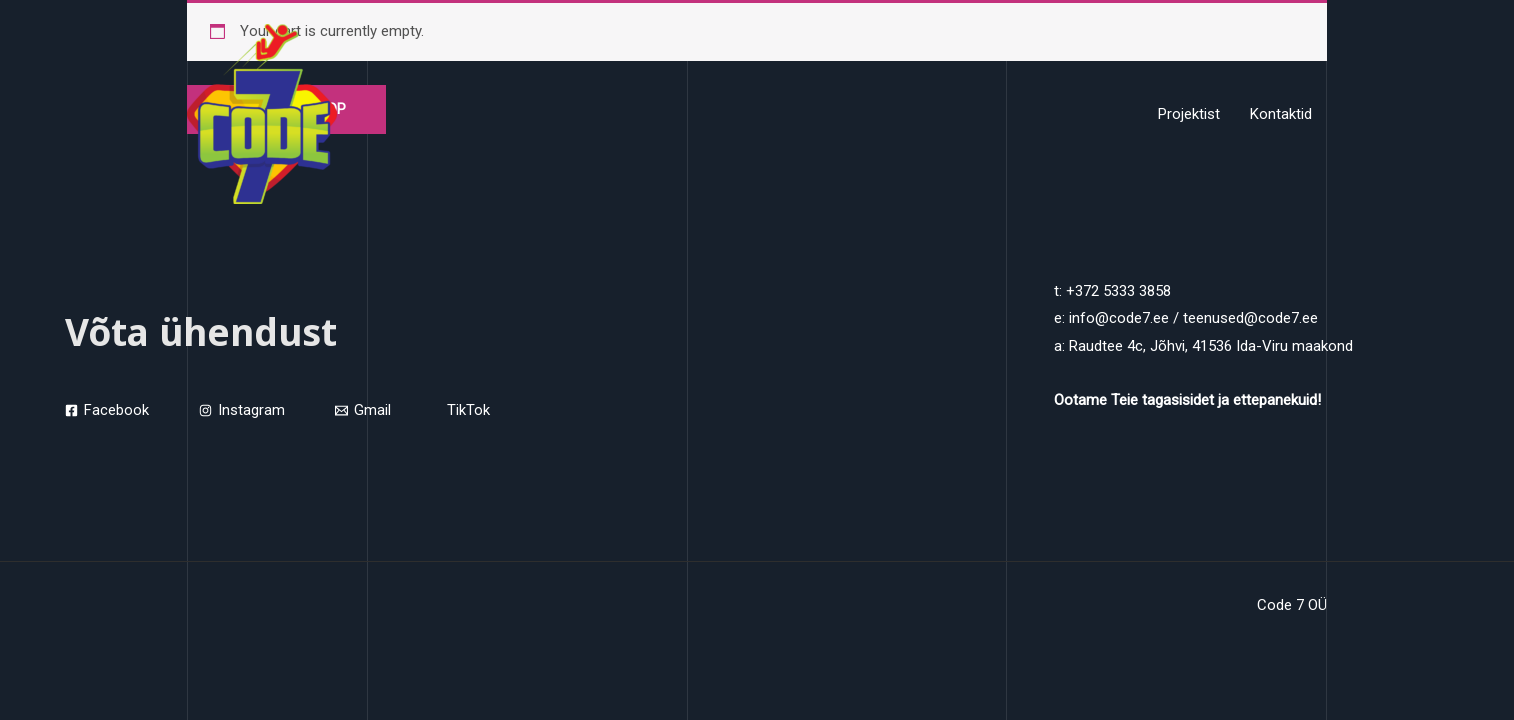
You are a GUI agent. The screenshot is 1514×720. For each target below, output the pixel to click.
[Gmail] (363, 411)
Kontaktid (1281, 114)
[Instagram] (242, 411)
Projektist (1189, 114)
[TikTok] (465, 411)
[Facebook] (107, 411)
